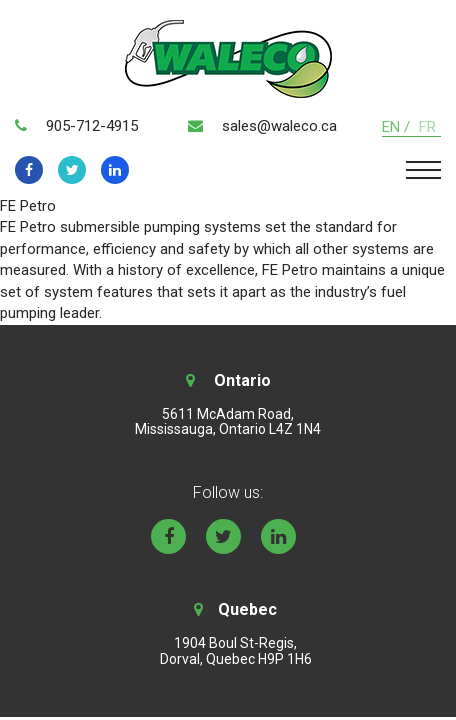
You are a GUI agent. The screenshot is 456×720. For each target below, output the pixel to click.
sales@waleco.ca (279, 126)
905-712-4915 (92, 126)
